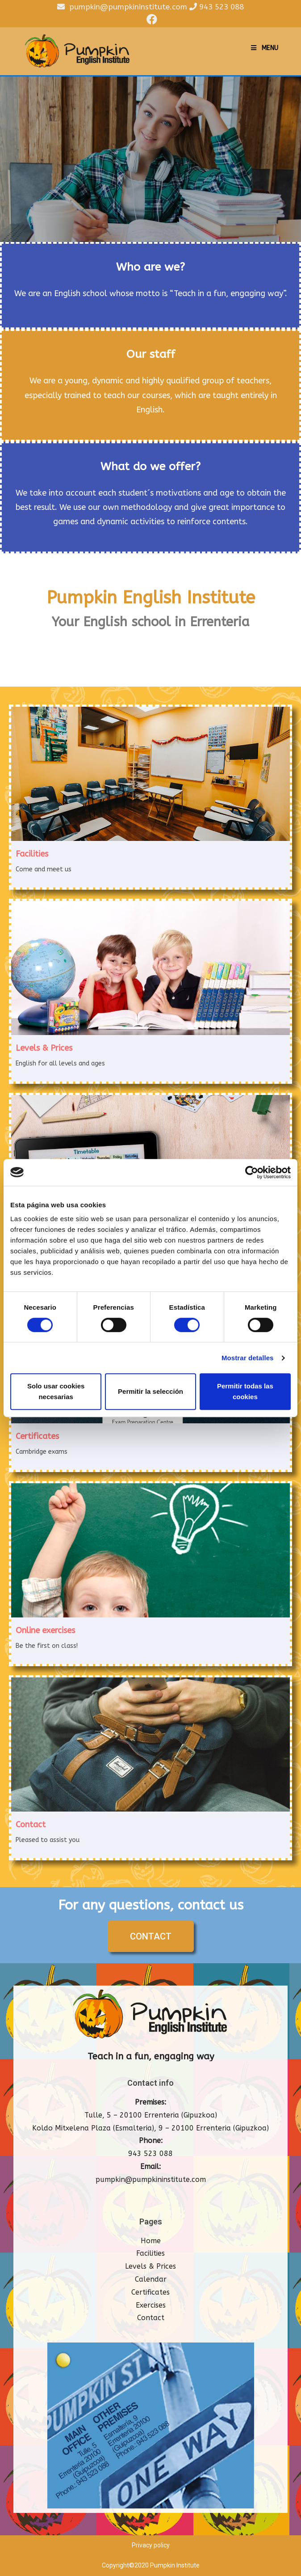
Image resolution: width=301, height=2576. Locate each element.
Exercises (151, 2305)
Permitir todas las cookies (245, 1391)
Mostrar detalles (248, 1358)
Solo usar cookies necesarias (55, 1391)
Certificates (150, 2292)
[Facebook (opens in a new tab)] (150, 19)
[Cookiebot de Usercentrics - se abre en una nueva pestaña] (252, 1172)
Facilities (150, 2253)
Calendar (151, 2279)
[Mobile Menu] (265, 48)
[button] (151, 1936)
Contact (150, 2318)
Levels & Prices (150, 2266)
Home (151, 2240)
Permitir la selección (150, 1391)
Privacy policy (151, 2545)
